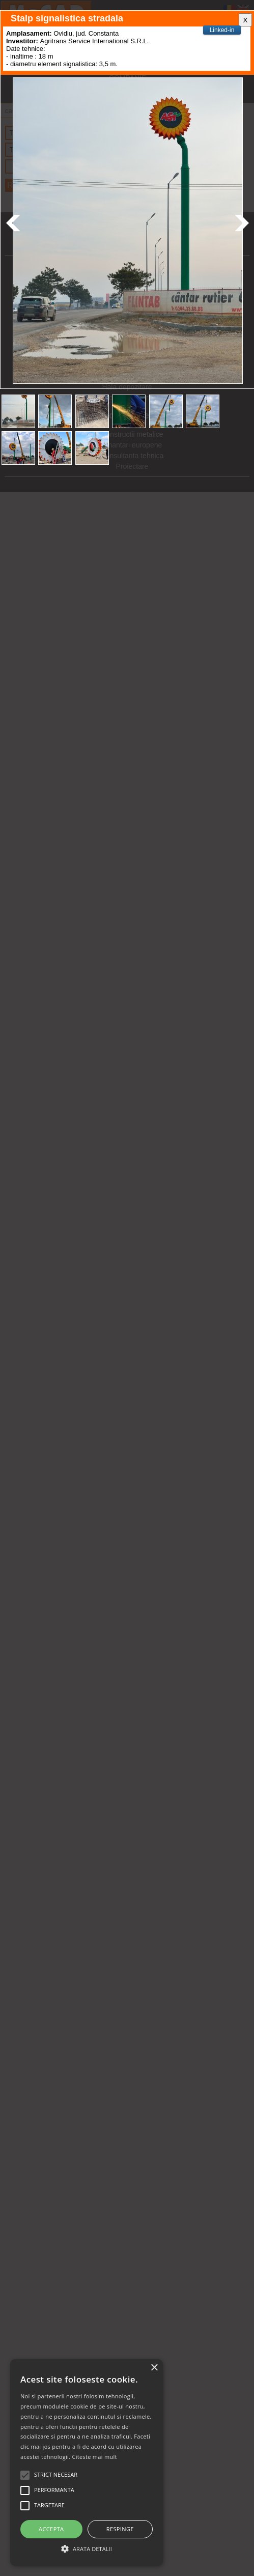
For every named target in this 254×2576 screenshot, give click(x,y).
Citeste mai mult (94, 2456)
